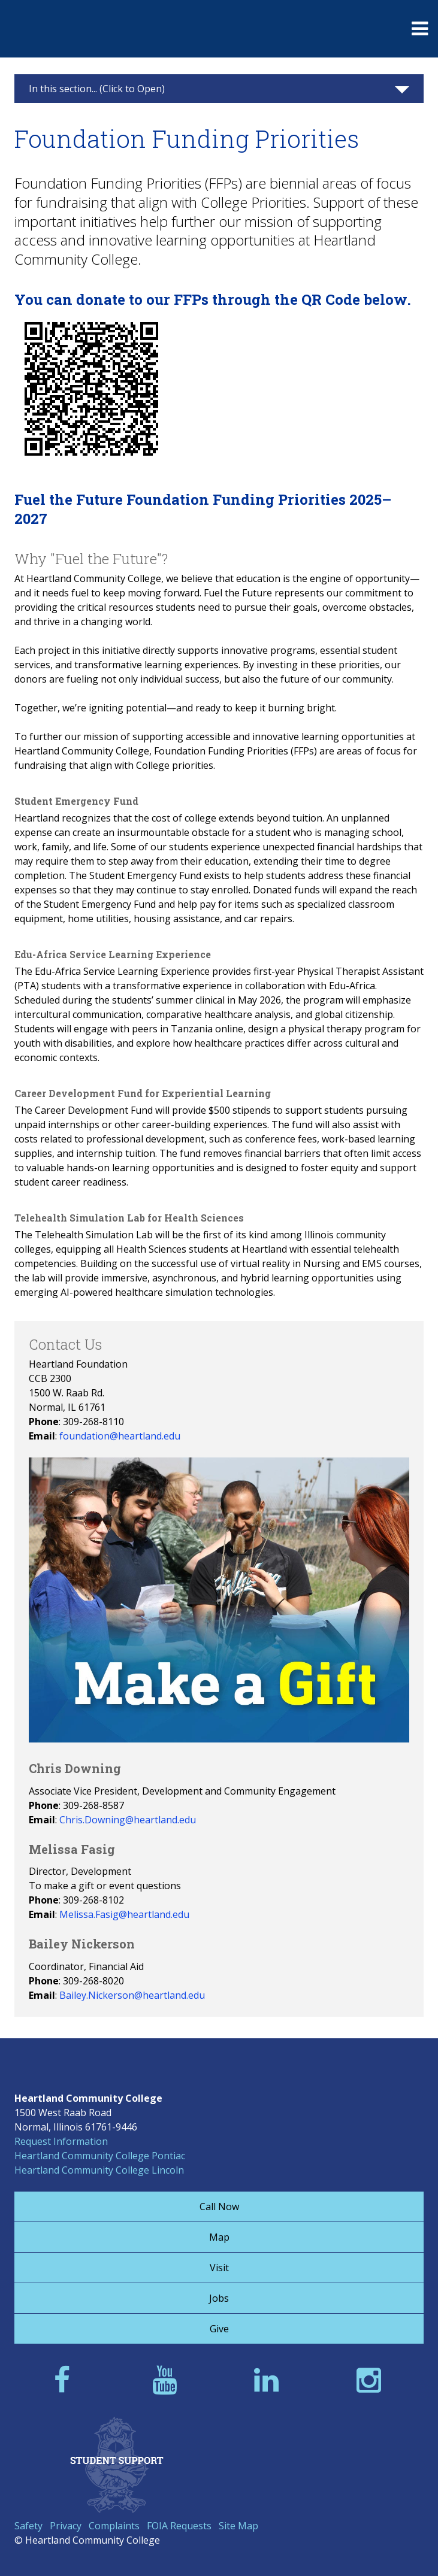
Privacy (65, 2525)
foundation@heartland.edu (119, 1435)
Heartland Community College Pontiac (99, 2155)
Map (219, 2237)
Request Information (61, 2141)
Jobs (219, 2298)
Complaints (114, 2525)
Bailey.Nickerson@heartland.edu (132, 1995)
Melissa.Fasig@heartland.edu (124, 1914)
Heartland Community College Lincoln (99, 2170)
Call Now (219, 2206)
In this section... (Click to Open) (97, 88)
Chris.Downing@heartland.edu (127, 1819)
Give (219, 2328)
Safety (28, 2525)
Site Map (238, 2525)
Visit (219, 2267)
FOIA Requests (179, 2525)
